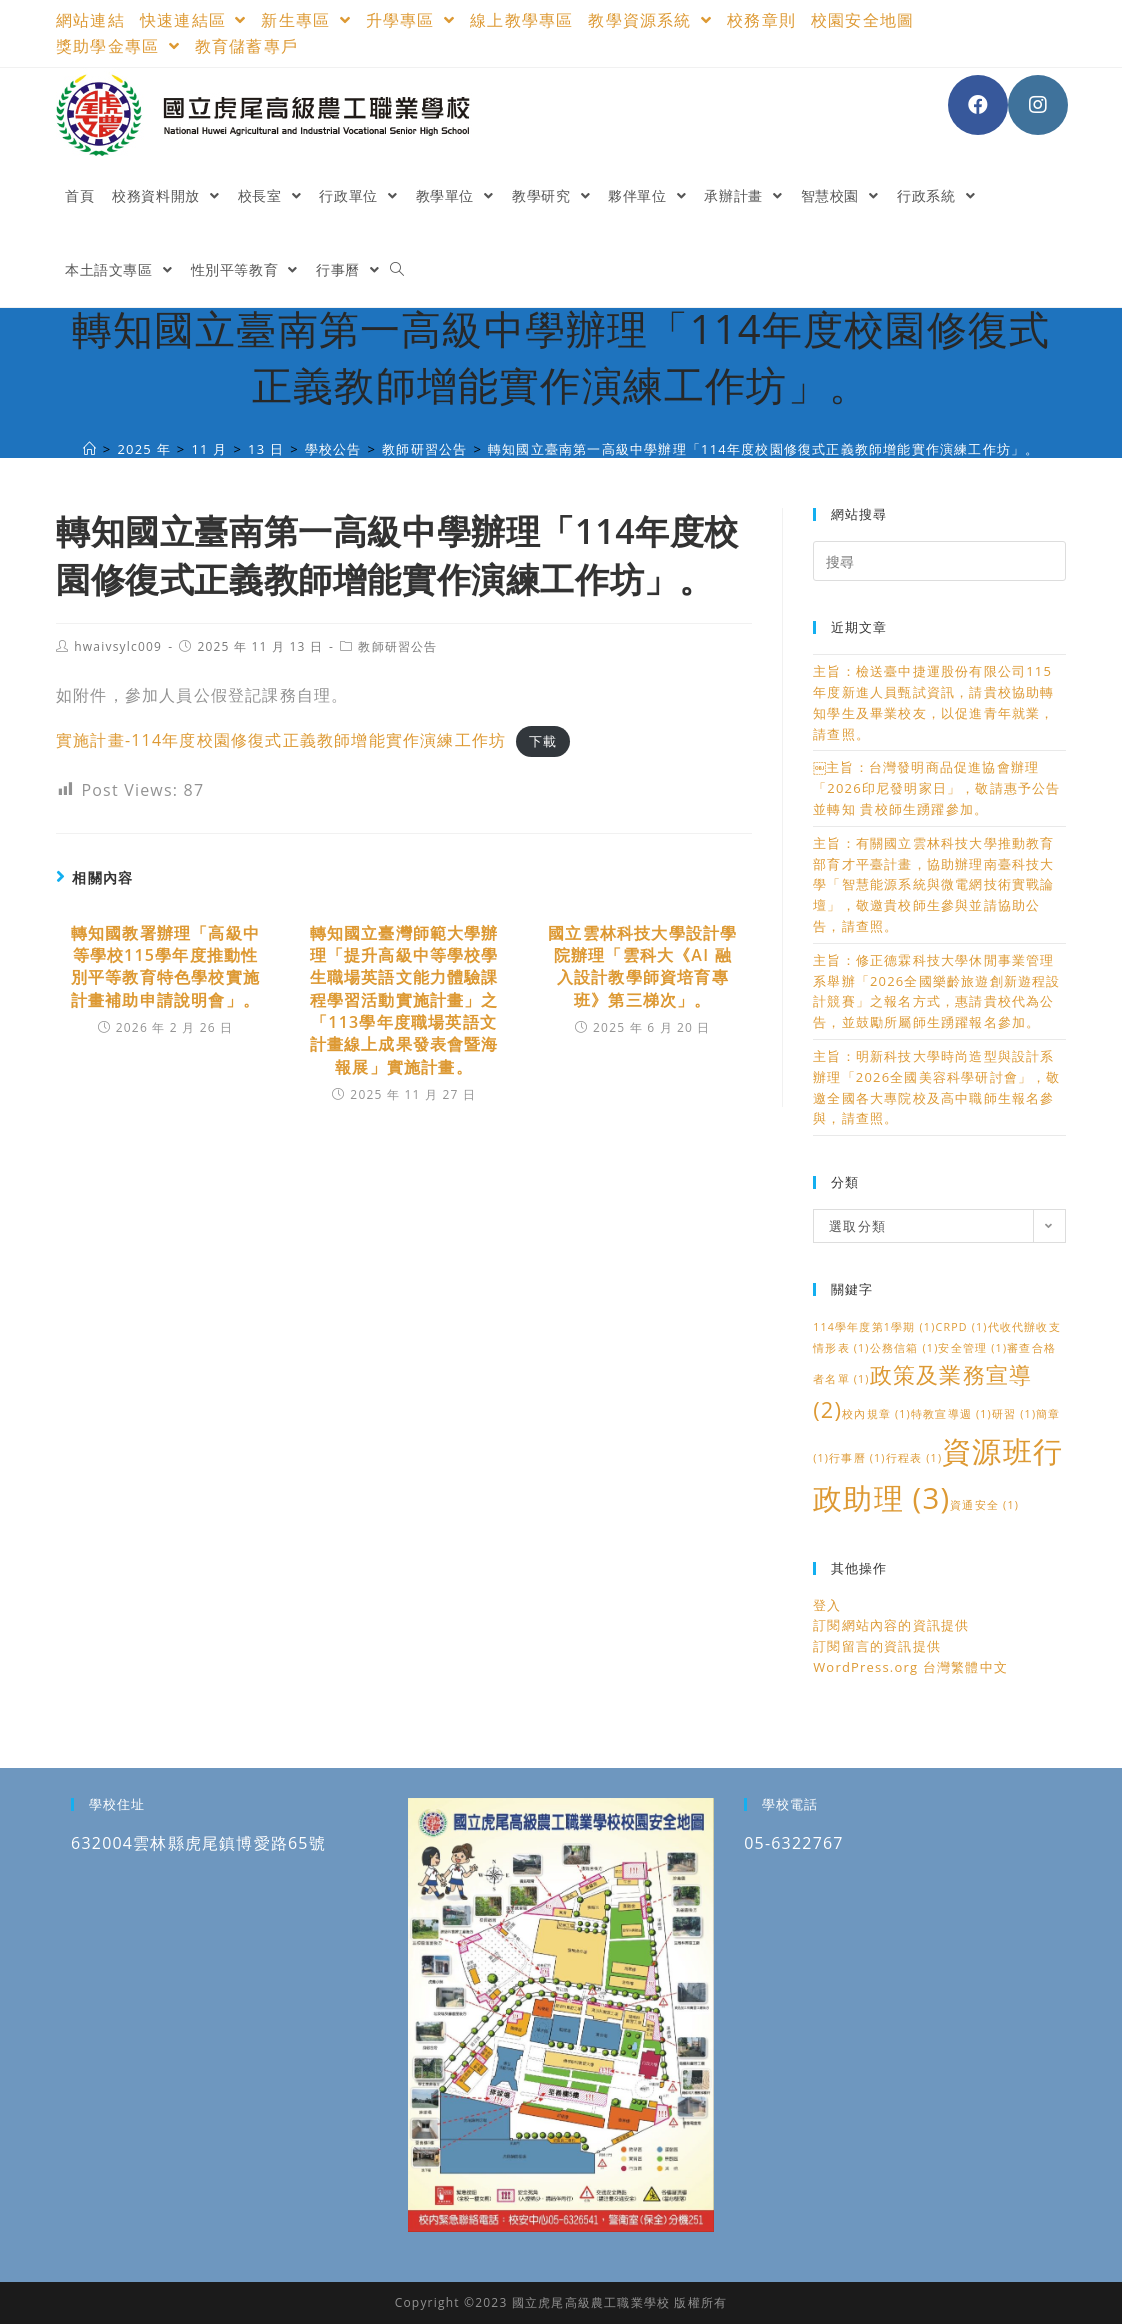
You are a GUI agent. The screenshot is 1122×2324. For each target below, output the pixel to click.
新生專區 (305, 20)
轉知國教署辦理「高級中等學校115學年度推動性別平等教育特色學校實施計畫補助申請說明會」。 (165, 966)
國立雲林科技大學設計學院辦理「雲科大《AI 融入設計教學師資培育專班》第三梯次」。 (642, 966)
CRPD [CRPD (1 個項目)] (961, 1327)
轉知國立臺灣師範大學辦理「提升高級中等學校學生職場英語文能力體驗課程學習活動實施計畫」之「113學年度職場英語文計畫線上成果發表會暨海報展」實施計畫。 (404, 1000)
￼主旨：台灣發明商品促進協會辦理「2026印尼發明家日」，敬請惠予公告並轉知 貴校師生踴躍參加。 (937, 788)
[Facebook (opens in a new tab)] (978, 105)
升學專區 (410, 20)
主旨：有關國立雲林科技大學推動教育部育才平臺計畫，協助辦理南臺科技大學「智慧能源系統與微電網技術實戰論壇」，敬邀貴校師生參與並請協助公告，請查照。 (933, 884)
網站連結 (90, 20)
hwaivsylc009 (118, 646)
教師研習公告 (397, 646)
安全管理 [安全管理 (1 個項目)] (972, 1348)
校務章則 (761, 20)
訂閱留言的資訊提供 (877, 1646)
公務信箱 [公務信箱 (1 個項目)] (904, 1348)
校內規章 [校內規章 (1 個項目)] (876, 1414)
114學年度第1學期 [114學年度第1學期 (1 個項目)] (874, 1327)
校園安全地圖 (862, 20)
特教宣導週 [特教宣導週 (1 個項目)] (951, 1414)
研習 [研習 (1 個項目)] (1014, 1414)
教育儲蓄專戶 (246, 46)
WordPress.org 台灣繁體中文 (910, 1667)
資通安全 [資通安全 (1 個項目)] (984, 1505)
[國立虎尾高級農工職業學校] (90, 449)
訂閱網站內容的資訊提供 (891, 1625)
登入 (827, 1605)
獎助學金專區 (118, 46)
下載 (543, 741)
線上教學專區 (521, 20)
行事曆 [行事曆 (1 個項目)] (857, 1458)
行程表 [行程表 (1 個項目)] (914, 1458)
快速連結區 (193, 20)
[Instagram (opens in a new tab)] (1038, 105)
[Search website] (397, 270)
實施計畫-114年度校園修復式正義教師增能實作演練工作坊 (281, 740)
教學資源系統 (650, 20)
